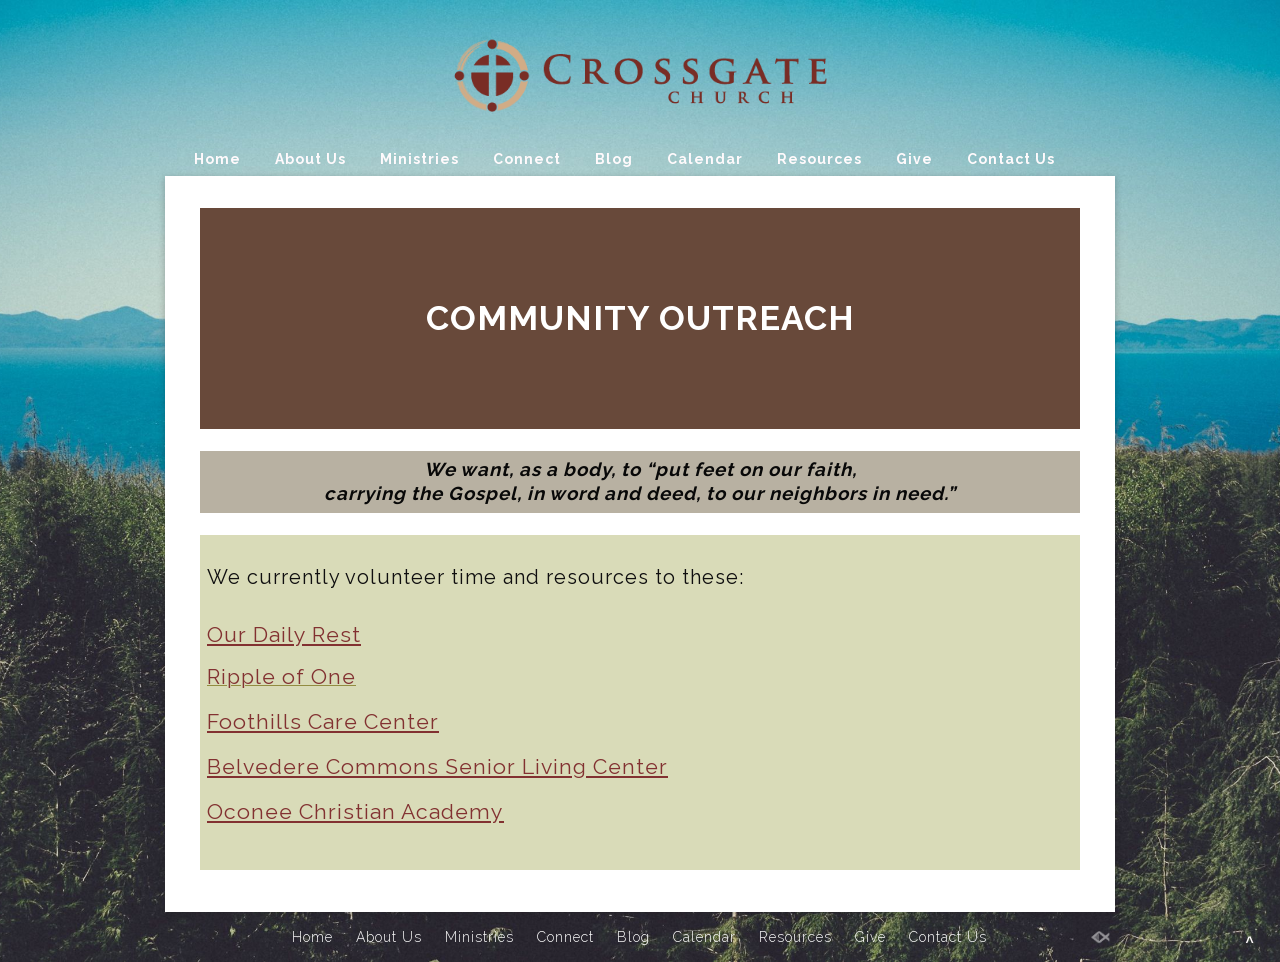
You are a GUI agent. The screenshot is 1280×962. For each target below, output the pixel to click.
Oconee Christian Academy (355, 811)
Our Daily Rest (284, 634)
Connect (527, 159)
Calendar (705, 159)
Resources (819, 159)
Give (914, 159)
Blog (614, 159)
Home (217, 159)
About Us (310, 159)
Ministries (419, 159)
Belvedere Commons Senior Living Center (437, 766)
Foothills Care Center (323, 721)
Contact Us (1011, 159)
